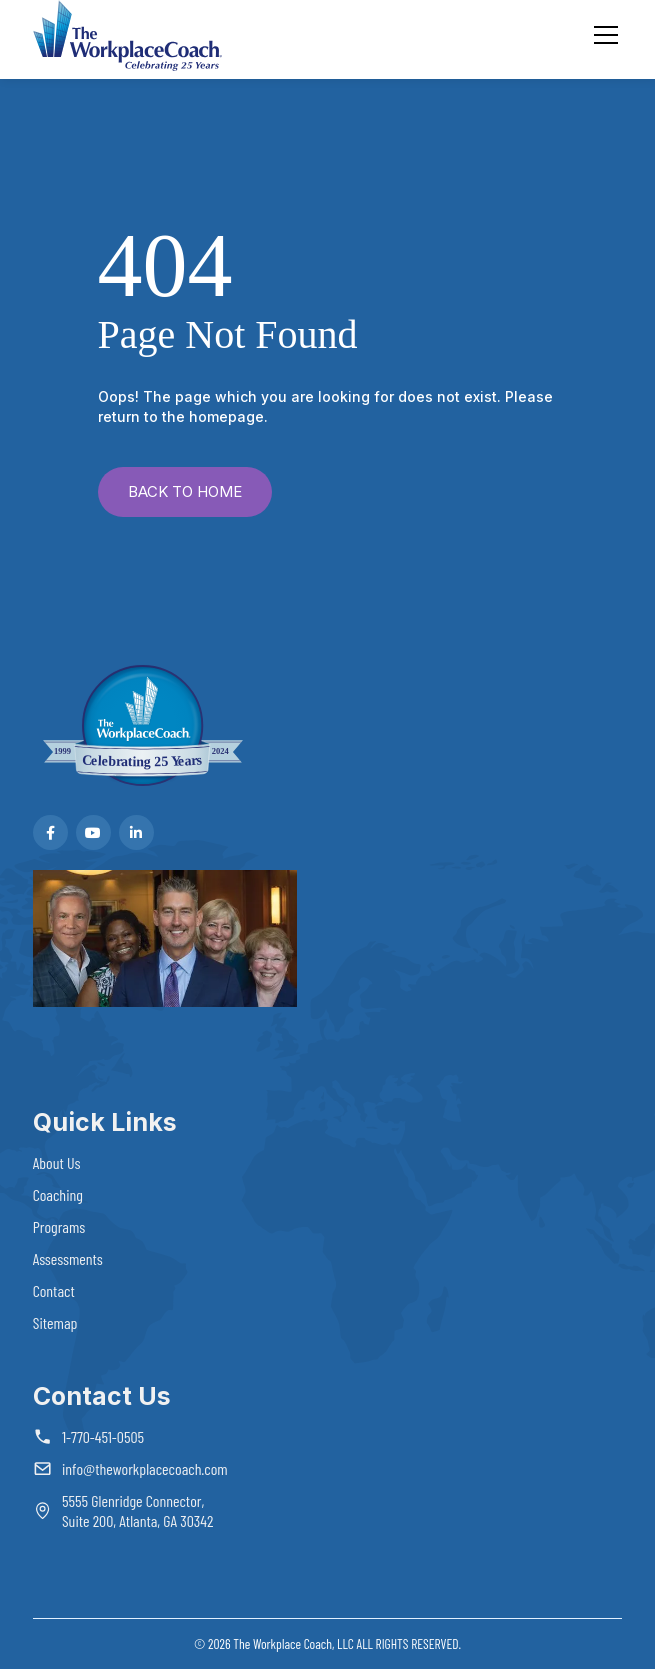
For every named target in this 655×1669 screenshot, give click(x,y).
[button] (602, 35)
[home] (127, 35)
